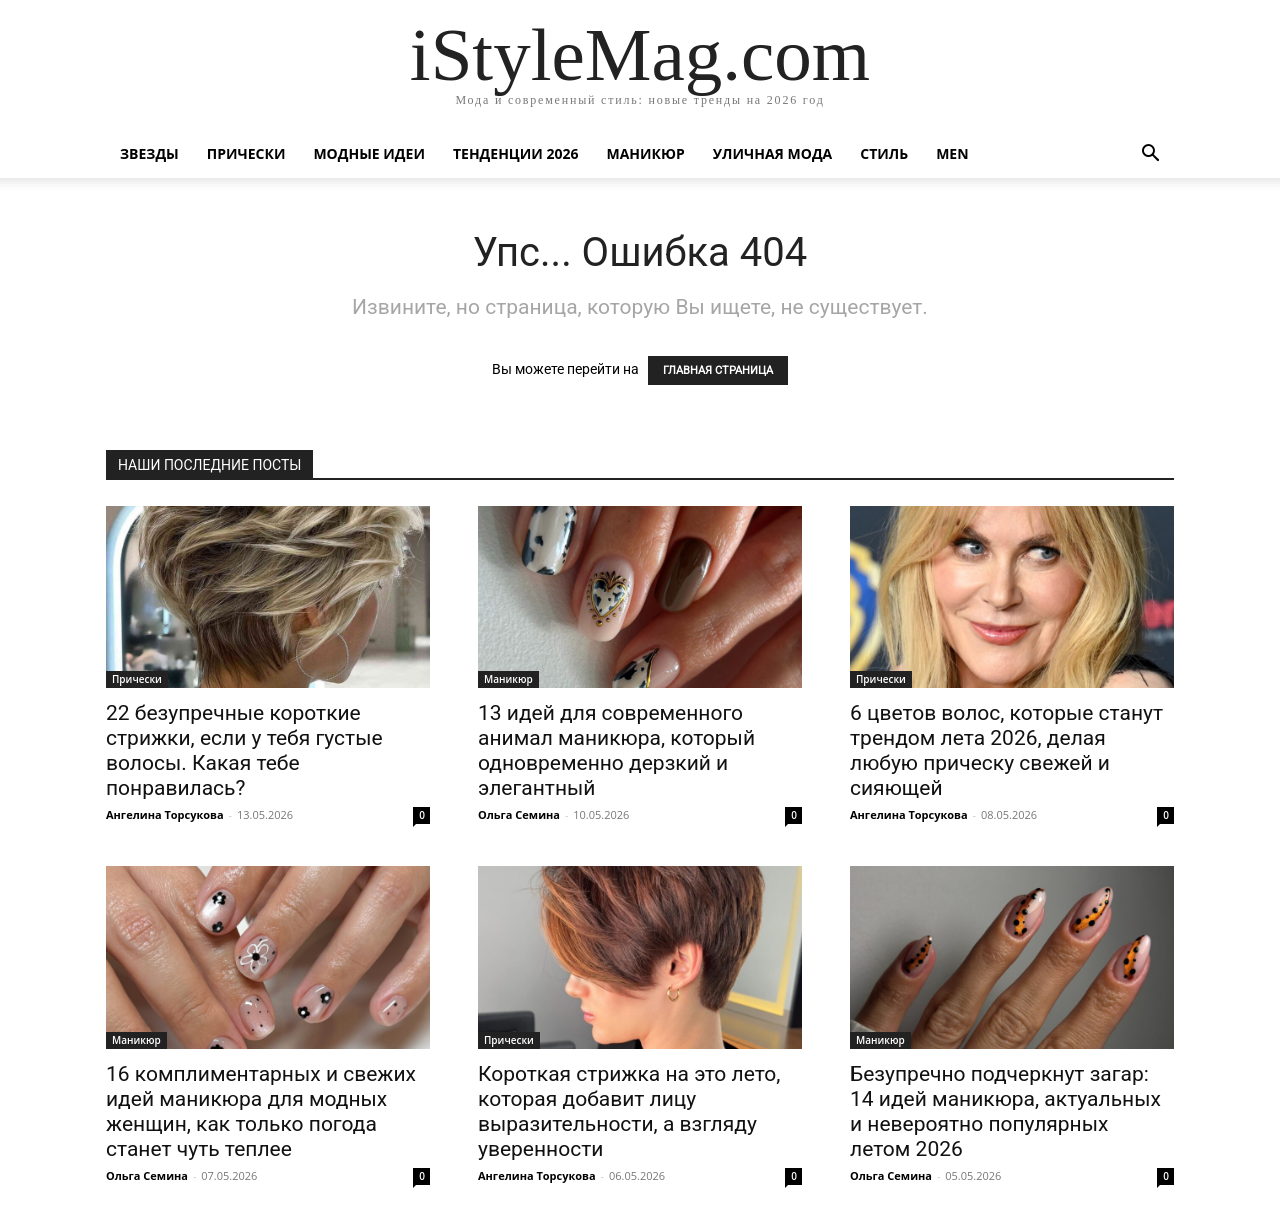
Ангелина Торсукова (165, 814)
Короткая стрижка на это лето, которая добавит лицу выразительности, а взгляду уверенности (629, 1111)
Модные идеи (369, 153)
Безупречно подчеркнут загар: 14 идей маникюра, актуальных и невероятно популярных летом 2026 (1005, 1111)
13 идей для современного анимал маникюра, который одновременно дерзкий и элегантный (616, 750)
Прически (246, 153)
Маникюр (646, 153)
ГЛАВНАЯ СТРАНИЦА (718, 370)
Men (952, 153)
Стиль (884, 153)
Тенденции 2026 (516, 153)
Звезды (149, 153)
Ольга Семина (519, 814)
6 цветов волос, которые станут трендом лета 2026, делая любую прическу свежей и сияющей (1006, 750)
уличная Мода (772, 153)
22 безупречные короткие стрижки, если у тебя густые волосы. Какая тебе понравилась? (244, 750)
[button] (1150, 155)
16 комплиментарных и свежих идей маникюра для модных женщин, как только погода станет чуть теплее (261, 1111)
